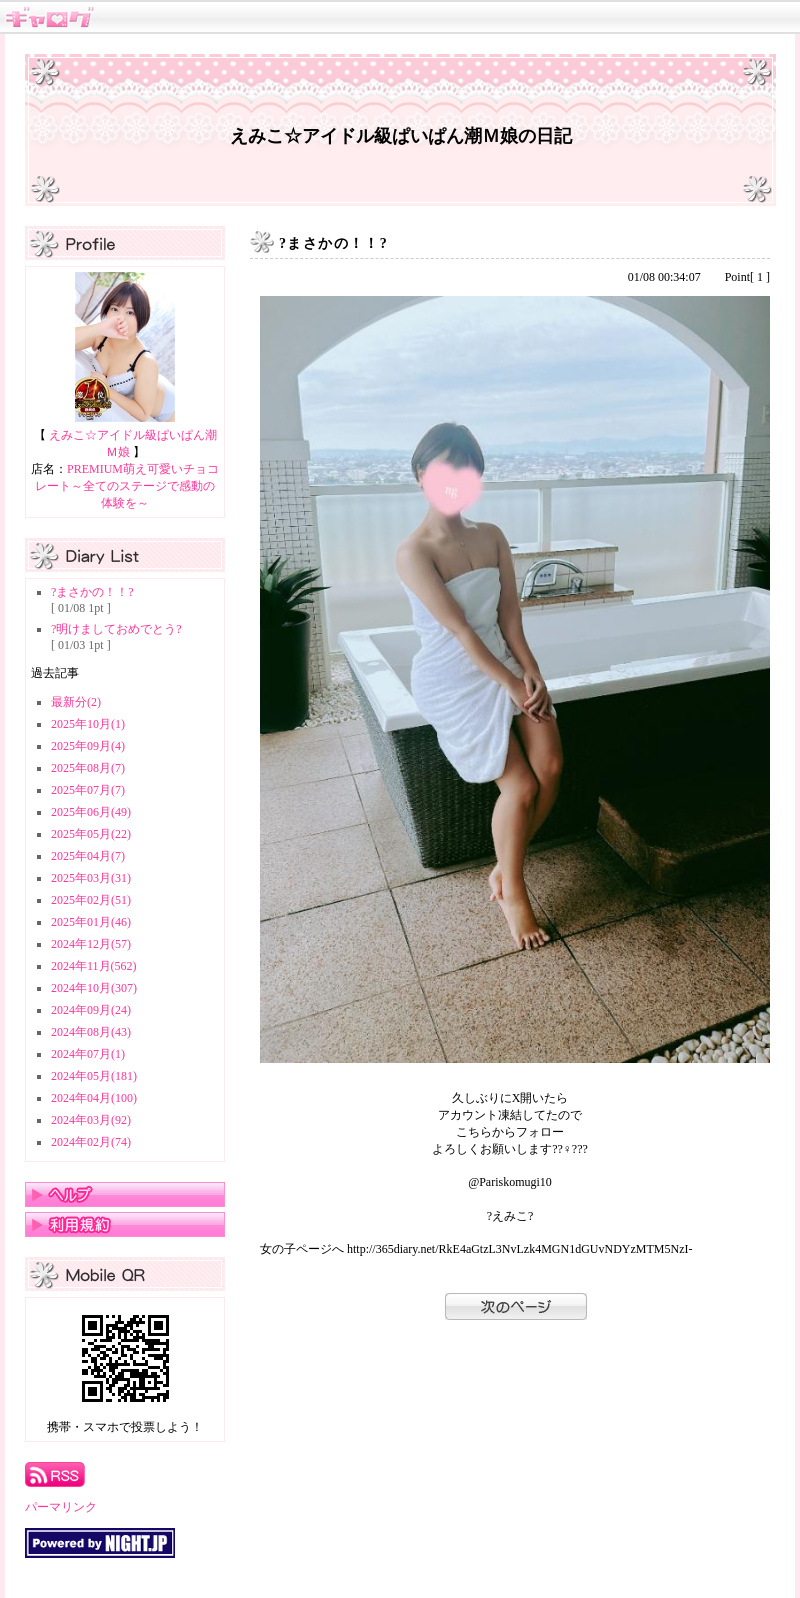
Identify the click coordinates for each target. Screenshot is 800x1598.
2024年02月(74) (91, 1142)
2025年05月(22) (91, 834)
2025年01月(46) (91, 922)
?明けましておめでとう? (116, 629)
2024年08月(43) (91, 1032)
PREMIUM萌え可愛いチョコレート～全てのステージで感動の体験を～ (127, 486)
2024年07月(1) (88, 1054)
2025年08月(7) (88, 768)
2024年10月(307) (94, 988)
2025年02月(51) (91, 900)
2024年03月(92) (91, 1120)
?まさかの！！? (92, 592)
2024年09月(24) (91, 1010)
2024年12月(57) (91, 944)
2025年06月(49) (91, 812)
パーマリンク (61, 1507)
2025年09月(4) (88, 746)
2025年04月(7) (88, 856)
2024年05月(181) (94, 1076)
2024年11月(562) (94, 966)
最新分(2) (76, 702)
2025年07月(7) (88, 790)
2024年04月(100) (94, 1098)
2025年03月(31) (91, 878)
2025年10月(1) (88, 724)
